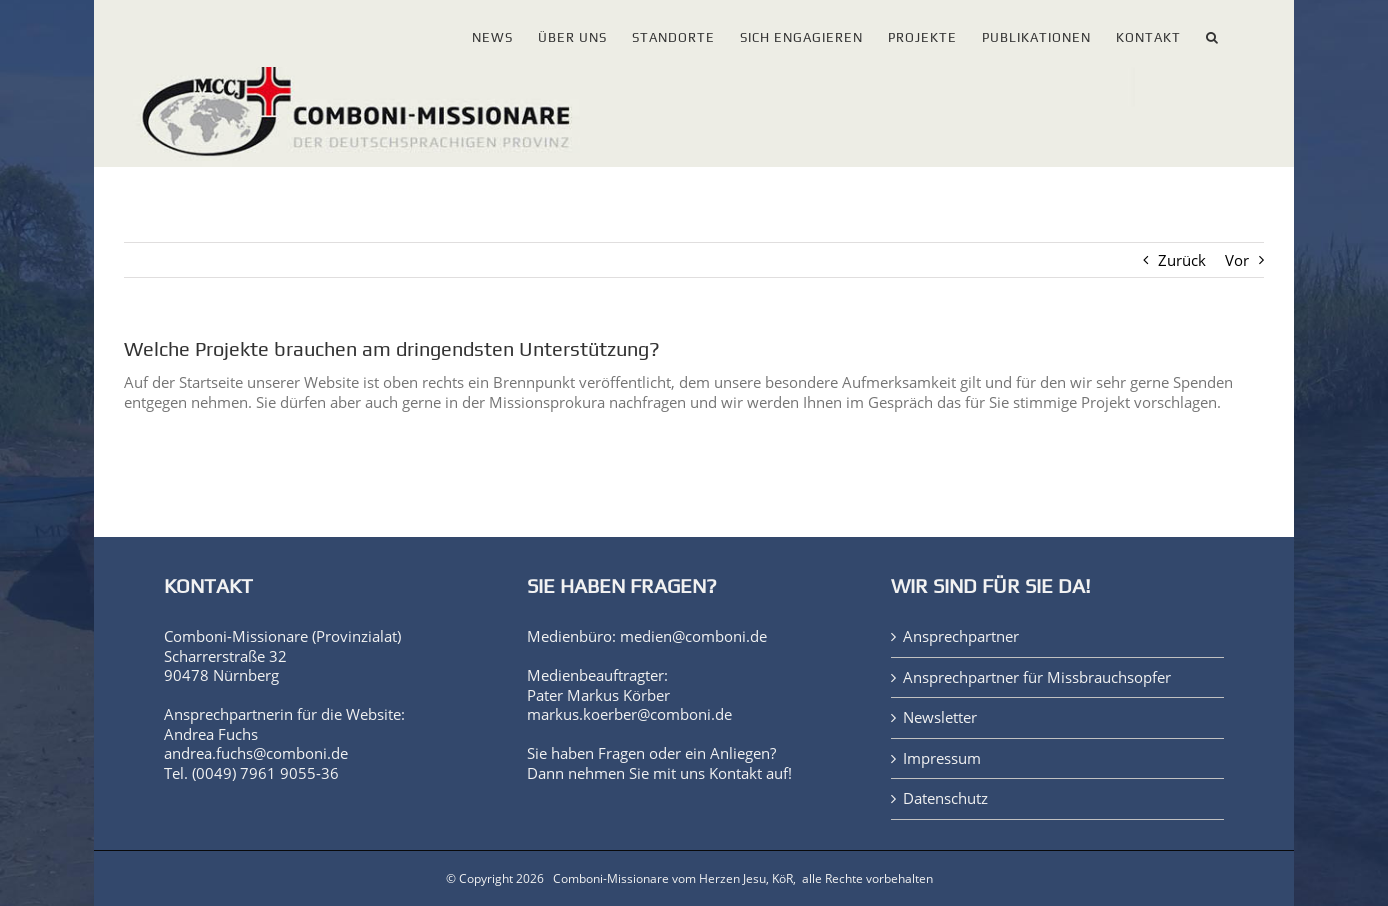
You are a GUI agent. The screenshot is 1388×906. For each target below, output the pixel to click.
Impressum (942, 758)
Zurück (1182, 260)
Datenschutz (945, 798)
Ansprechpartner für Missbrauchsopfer (1037, 677)
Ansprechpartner (961, 636)
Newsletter (940, 717)
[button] (1212, 33)
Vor (1237, 260)
